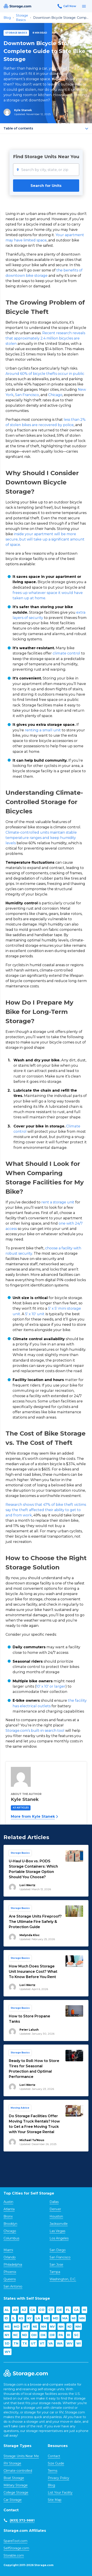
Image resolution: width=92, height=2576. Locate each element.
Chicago (55, 395)
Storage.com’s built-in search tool (35, 1730)
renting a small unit (43, 730)
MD (55, 2318)
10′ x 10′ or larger (50, 1686)
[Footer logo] (26, 2373)
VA (50, 2343)
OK (43, 2335)
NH (43, 2327)
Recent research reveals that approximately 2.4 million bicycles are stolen (45, 338)
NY (7, 2335)
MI (73, 2318)
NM (78, 2327)
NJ (69, 2327)
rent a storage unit (57, 1202)
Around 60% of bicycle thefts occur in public (45, 374)
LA (38, 2318)
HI (84, 2310)
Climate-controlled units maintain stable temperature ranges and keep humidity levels (41, 837)
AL (7, 2310)
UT (33, 2343)
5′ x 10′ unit (34, 1314)
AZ (24, 2310)
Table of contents (46, 128)
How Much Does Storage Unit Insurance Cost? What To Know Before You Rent (33, 1971)
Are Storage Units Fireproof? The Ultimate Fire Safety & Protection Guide (35, 1921)
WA (60, 2343)
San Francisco (27, 395)
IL (13, 2318)
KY (29, 2318)
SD (7, 2343)
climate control (66, 653)
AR (15, 2310)
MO (16, 2327)
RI (68, 2335)
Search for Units (46, 185)
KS (21, 2318)
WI (78, 2343)
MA (65, 2318)
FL (68, 2310)
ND (24, 2335)
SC (76, 2335)
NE (35, 2327)
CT (50, 2310)
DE (59, 2310)
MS (7, 2327)
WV (69, 2343)
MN (82, 2318)
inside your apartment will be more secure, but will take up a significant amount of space (45, 539)
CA (32, 2310)
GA (76, 2310)
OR (52, 2335)
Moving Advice (20, 2107)
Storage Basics (22, 17)
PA (61, 2335)
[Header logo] (17, 6)
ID (6, 2318)
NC (15, 2335)
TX (24, 2343)
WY (7, 2352)
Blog (7, 18)
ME (46, 2318)
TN (15, 2343)
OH (33, 2335)
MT (26, 2327)
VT (42, 2343)
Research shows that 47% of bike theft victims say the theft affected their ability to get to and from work (46, 1509)
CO (41, 2310)
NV (52, 2327)
